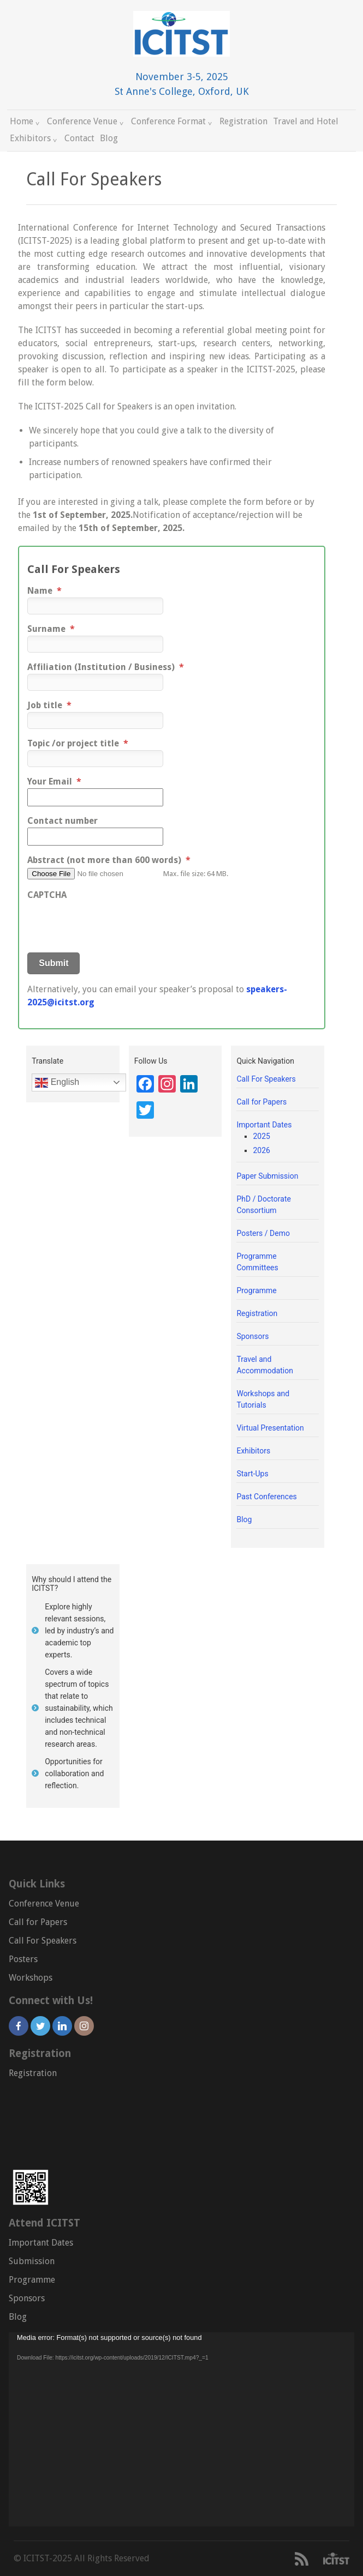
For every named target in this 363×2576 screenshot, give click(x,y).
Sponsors (252, 1336)
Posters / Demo (263, 1233)
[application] (181, 2429)
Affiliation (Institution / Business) (105, 667)
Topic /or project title (77, 743)
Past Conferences (266, 1496)
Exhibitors (34, 138)
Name (44, 591)
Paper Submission (267, 1176)
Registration (243, 121)
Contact (79, 138)
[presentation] (110, 923)
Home (25, 121)
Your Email (54, 781)
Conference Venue (86, 121)
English (57, 1082)
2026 (261, 1150)
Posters (23, 1959)
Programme (256, 1290)
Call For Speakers (265, 1079)
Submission (32, 2261)
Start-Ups (252, 1473)
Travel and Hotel (305, 121)
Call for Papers (261, 1101)
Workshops (30, 1977)
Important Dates (263, 1124)
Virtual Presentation (270, 1427)
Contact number (62, 821)
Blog (109, 138)
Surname (51, 629)
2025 (261, 1136)
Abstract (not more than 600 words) (109, 860)
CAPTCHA (47, 895)
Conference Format (172, 121)
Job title (49, 705)
